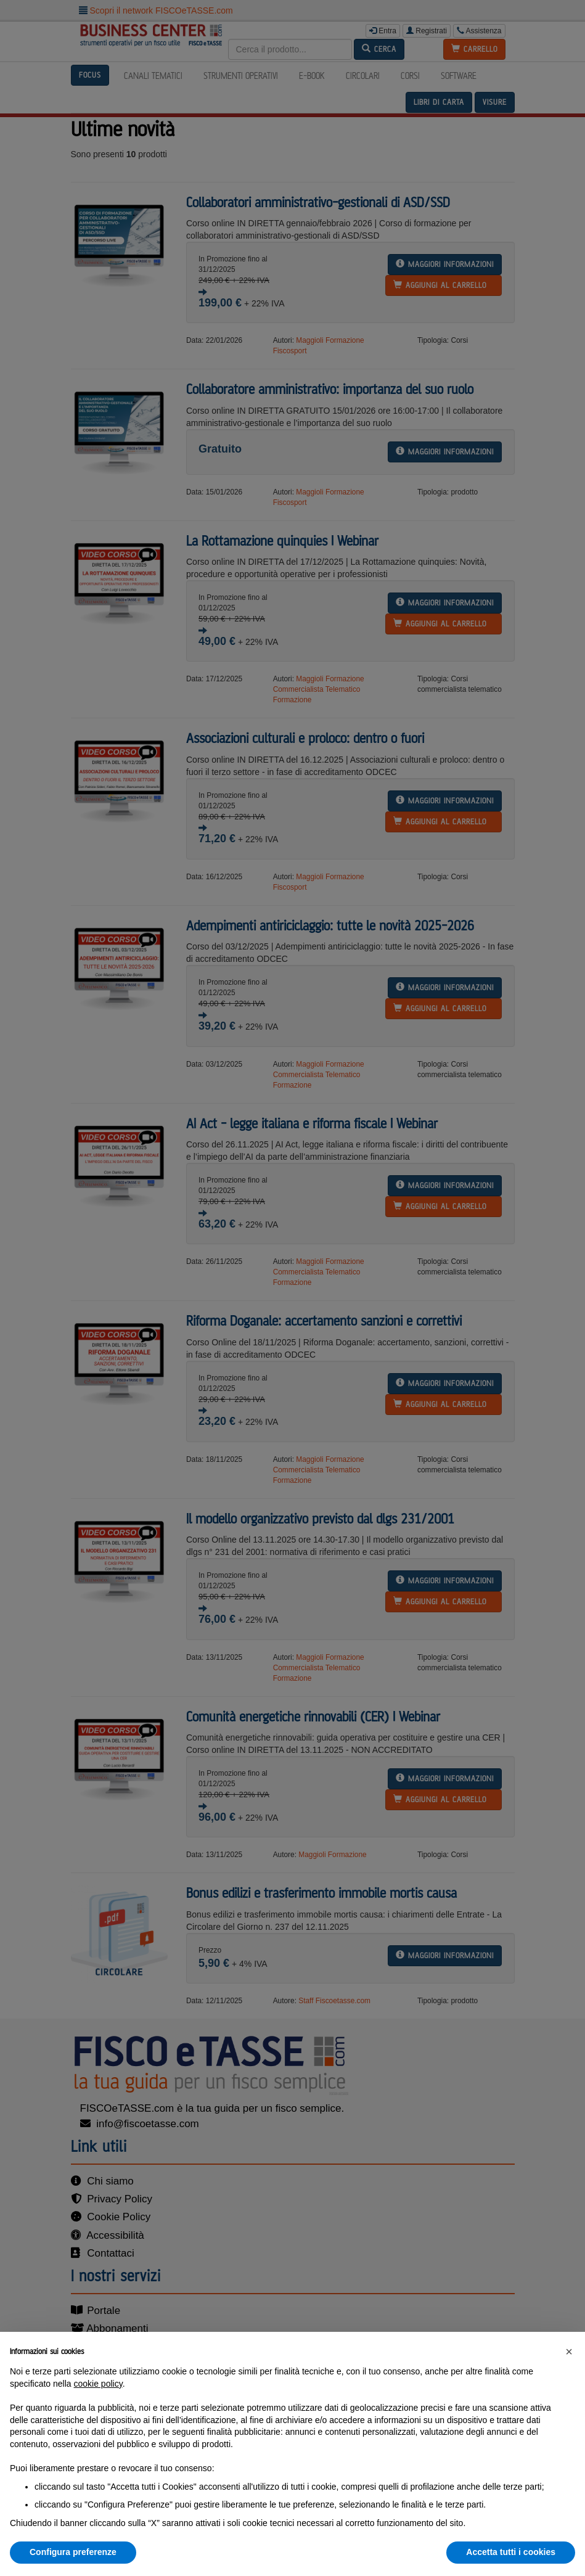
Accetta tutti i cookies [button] (510, 2552)
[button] (569, 2351)
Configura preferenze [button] (73, 2552)
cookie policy (98, 2384)
